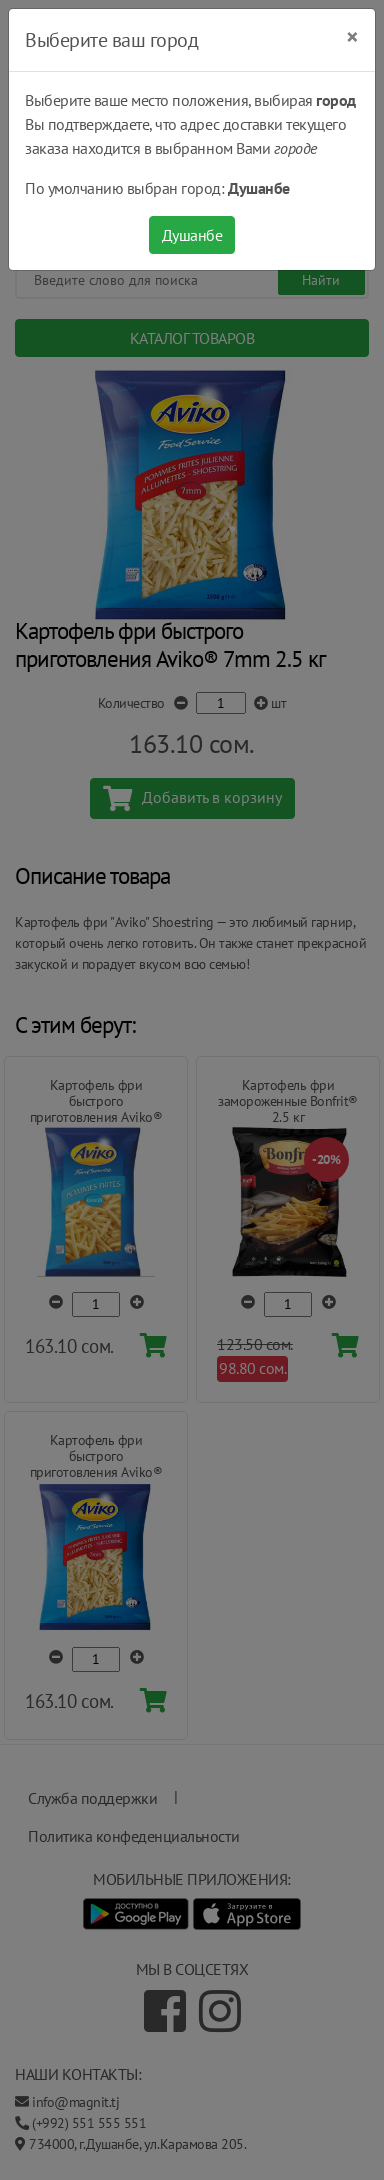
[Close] (352, 37)
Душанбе (192, 235)
